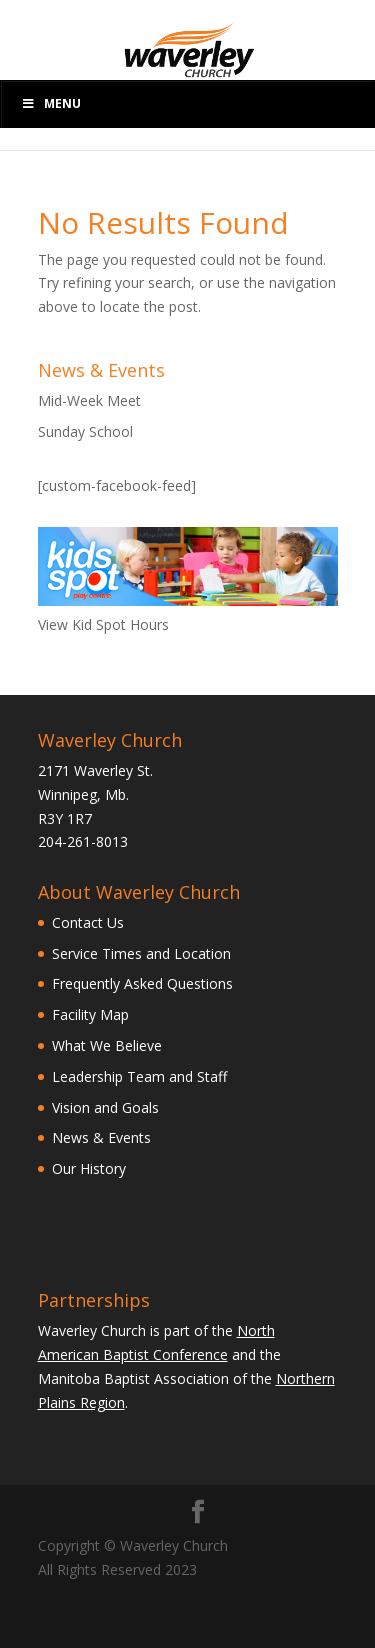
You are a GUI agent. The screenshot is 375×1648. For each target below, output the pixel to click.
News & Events (101, 1137)
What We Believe (107, 1045)
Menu (51, 103)
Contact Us (88, 922)
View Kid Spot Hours (103, 624)
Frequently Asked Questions (142, 983)
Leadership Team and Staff (139, 1076)
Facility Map (90, 1014)
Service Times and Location (141, 953)
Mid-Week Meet (89, 400)
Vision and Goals (105, 1107)
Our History (89, 1168)
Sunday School (85, 431)
